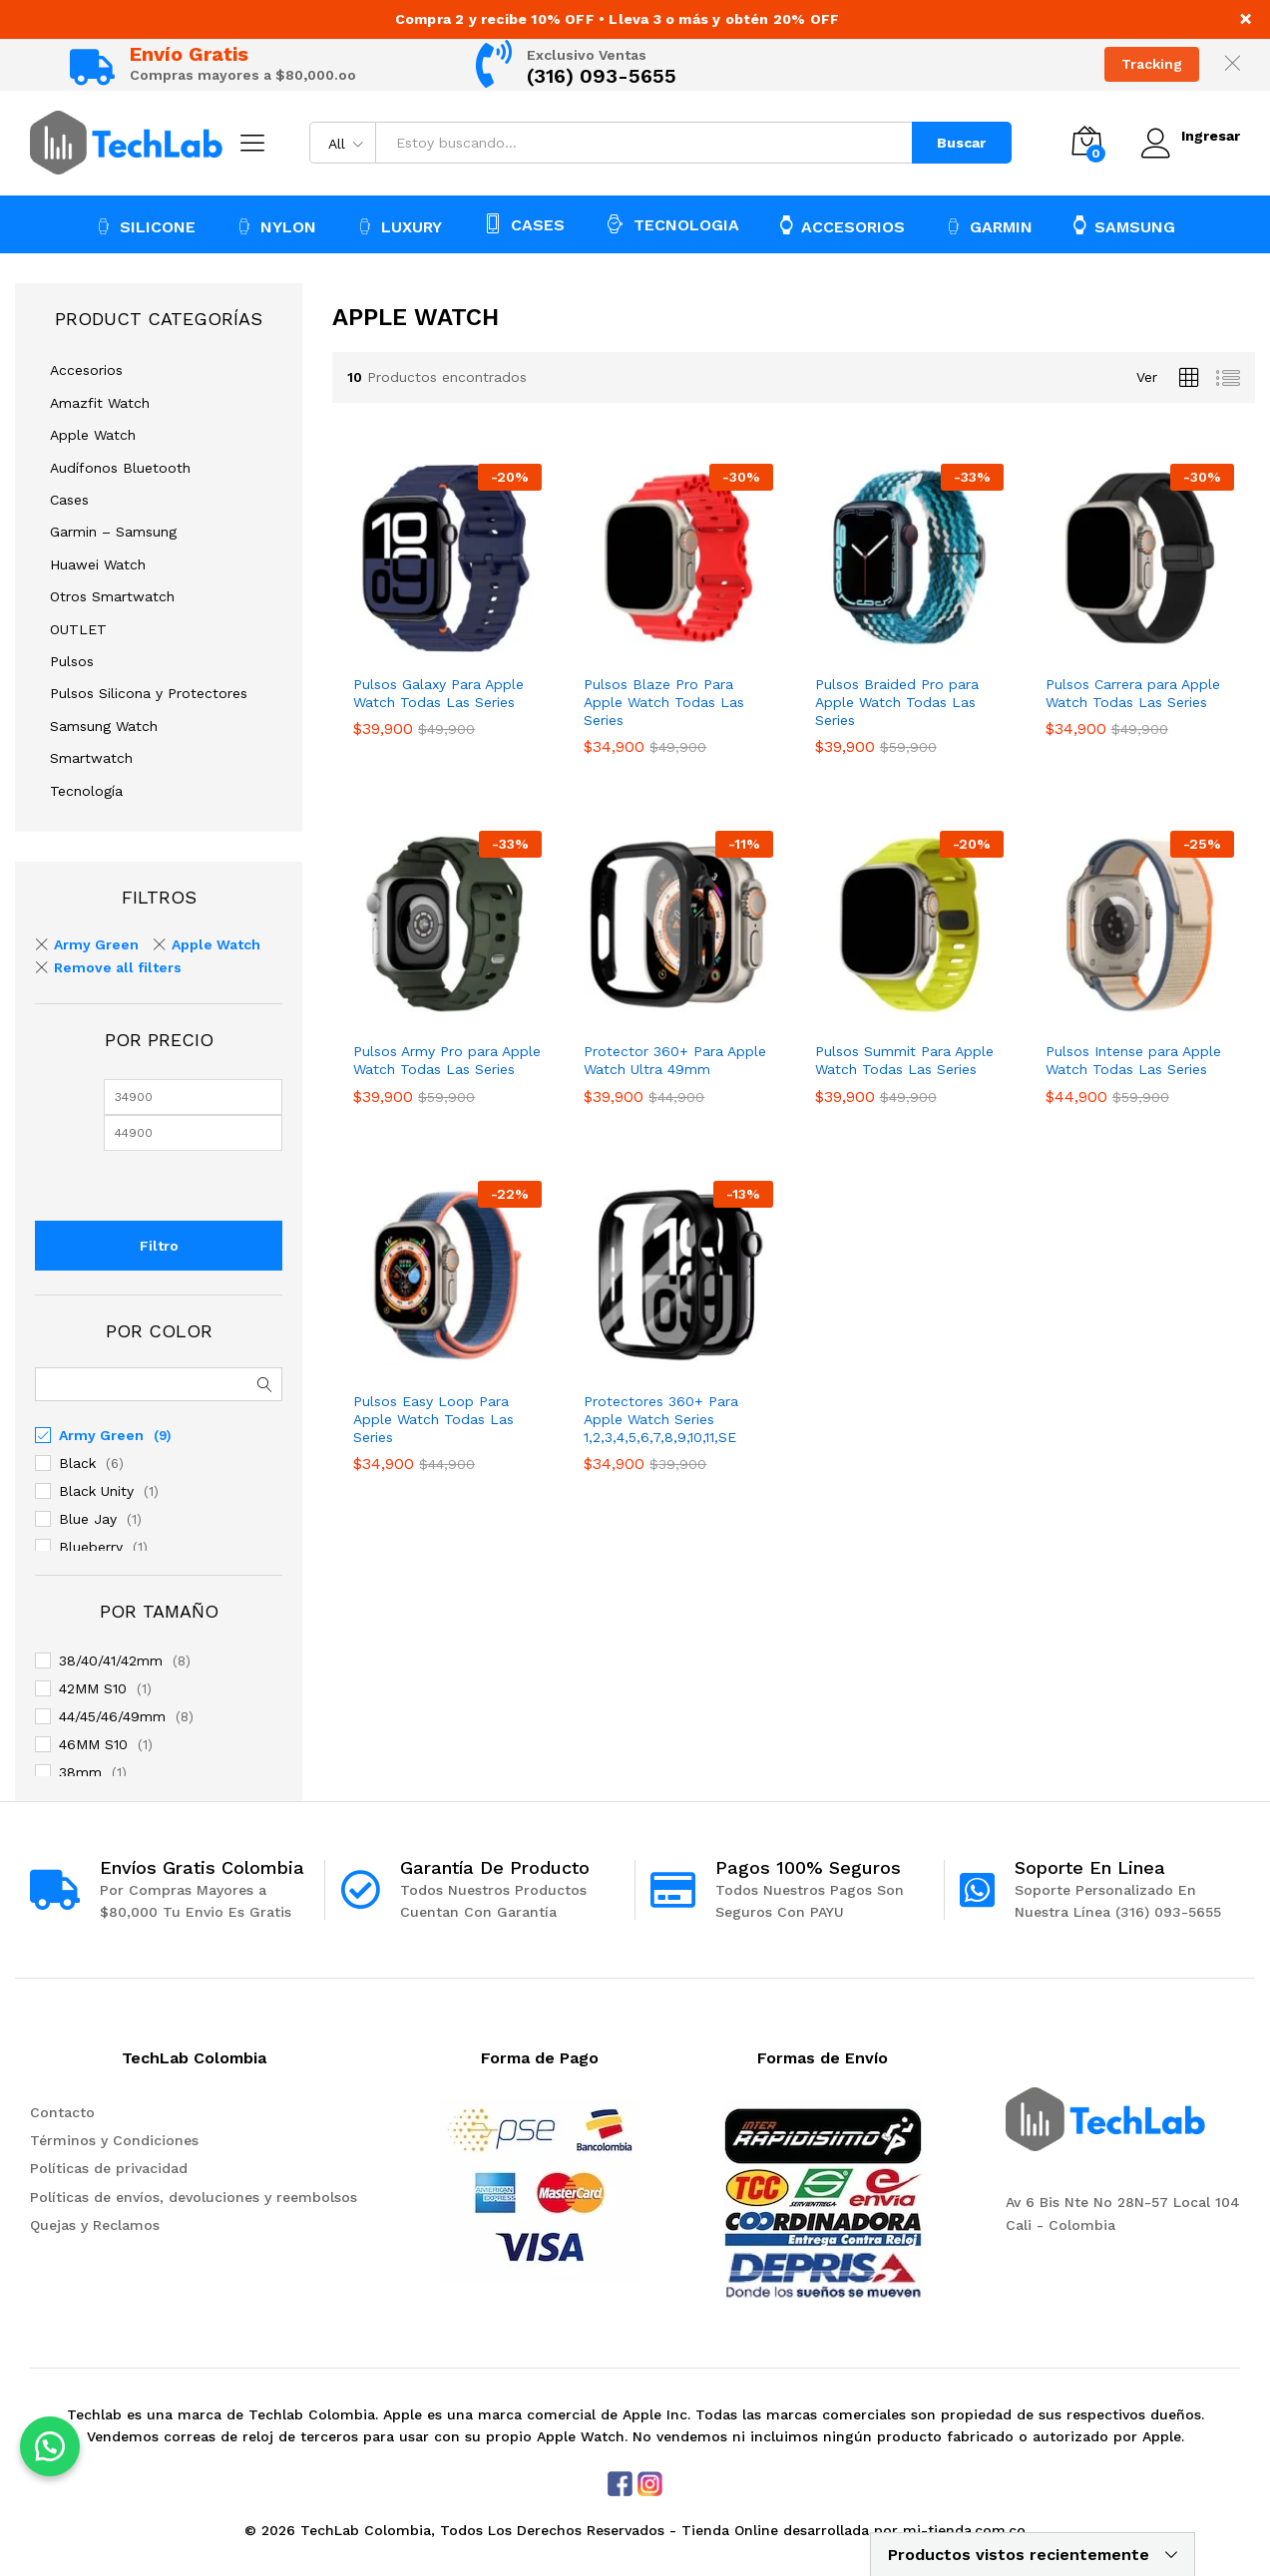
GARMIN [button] (989, 226)
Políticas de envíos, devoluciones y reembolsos (193, 2197)
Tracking (1151, 64)
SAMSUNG (1124, 225)
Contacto (62, 2112)
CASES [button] (524, 223)
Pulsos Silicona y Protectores (148, 693)
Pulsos (72, 661)
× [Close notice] (1245, 18)
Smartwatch (91, 758)
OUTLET (78, 629)
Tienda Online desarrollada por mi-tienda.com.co (853, 2530)
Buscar (960, 143)
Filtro (159, 1246)
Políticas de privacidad (109, 2168)
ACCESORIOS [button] (842, 225)
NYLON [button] (276, 226)
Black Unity (96, 1491)
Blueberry (91, 1547)
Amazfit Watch (100, 403)
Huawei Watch (98, 564)
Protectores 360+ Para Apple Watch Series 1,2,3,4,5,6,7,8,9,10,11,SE (661, 1419)
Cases (69, 500)
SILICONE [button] (146, 226)
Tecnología (86, 791)
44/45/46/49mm (112, 1716)
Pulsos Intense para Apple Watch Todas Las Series (1133, 1060)
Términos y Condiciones (114, 2140)
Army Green (101, 1435)
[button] (50, 2446)
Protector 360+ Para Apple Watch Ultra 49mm (675, 1060)
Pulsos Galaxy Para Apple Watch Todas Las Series (438, 693)
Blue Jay (88, 1519)
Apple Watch (93, 435)
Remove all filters (118, 967)
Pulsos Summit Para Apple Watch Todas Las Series (904, 1060)
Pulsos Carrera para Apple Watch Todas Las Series (1133, 693)
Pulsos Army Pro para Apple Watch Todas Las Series (447, 1060)
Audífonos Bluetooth (120, 468)
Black (77, 1463)
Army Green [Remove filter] (96, 944)
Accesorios (86, 370)
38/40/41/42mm (111, 1660)
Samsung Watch (104, 726)
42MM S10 (93, 1688)
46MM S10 (93, 1744)
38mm (80, 1772)
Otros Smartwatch (112, 596)
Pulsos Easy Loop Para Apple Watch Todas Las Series (433, 1419)
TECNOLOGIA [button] (672, 223)
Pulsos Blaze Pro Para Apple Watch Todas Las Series (664, 702)
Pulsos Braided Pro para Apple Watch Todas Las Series (897, 702)
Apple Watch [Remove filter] (216, 944)
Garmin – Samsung (113, 532)
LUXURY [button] (399, 226)
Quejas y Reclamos (95, 2225)
